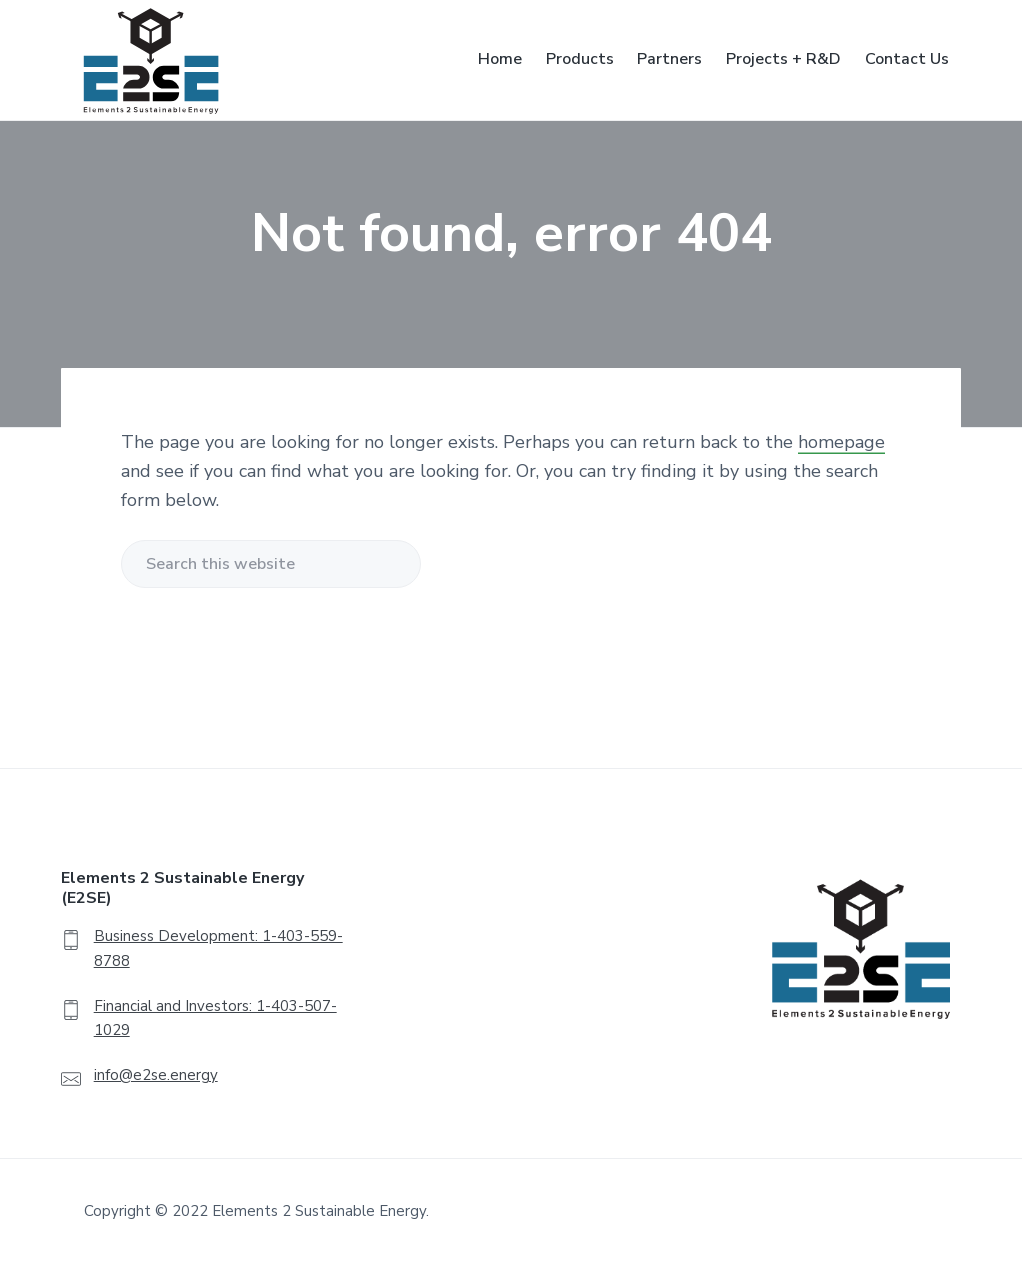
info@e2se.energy (156, 1075)
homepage (841, 442)
